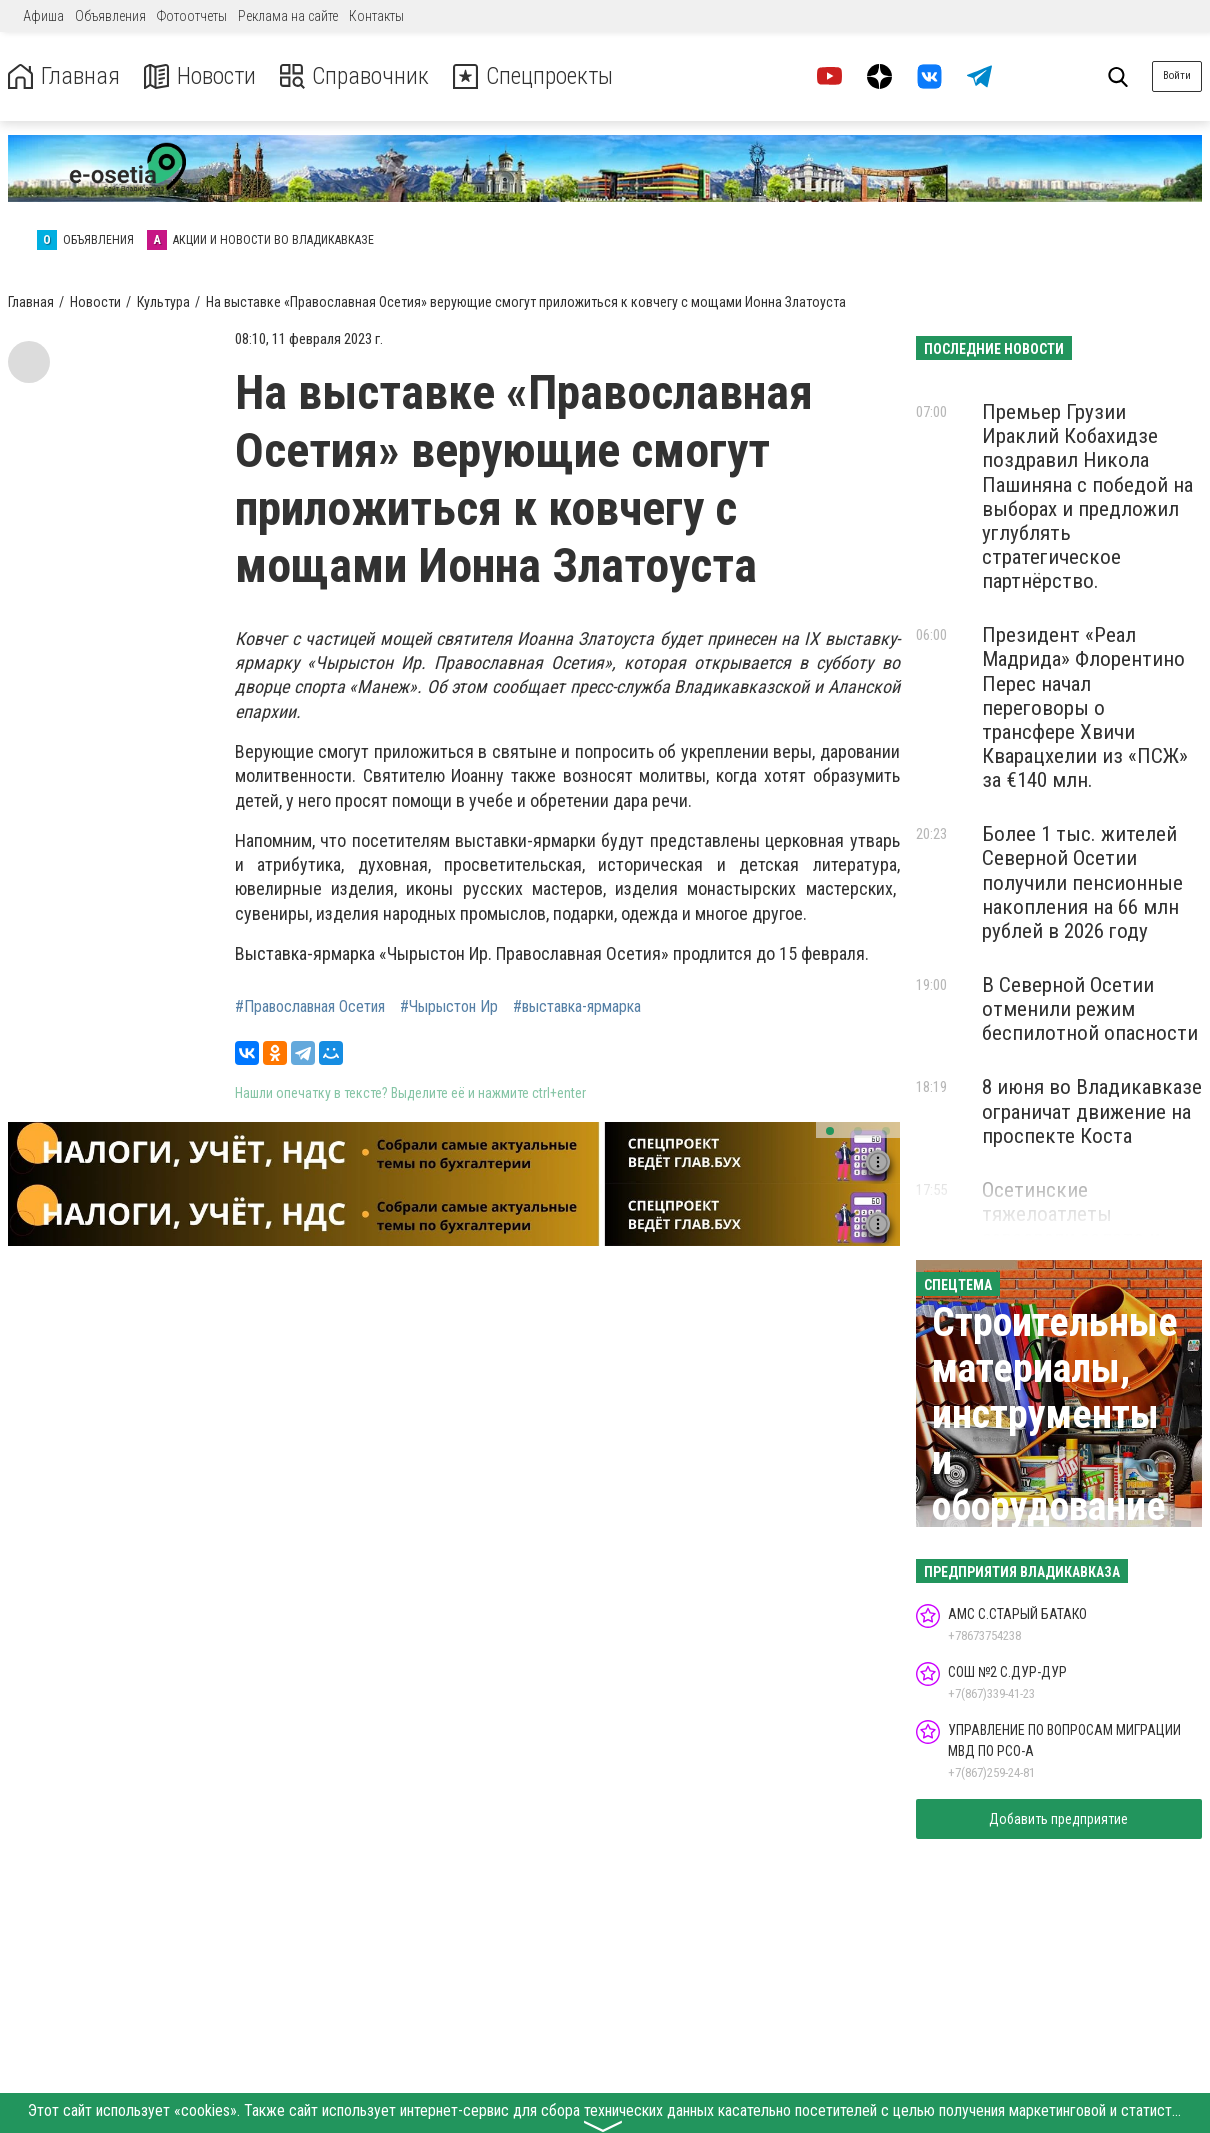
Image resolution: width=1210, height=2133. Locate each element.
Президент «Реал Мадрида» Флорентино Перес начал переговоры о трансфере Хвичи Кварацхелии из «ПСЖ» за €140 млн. (1085, 707)
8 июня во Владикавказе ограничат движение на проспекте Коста (1092, 1111)
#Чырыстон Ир (449, 1007)
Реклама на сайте (288, 16)
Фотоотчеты (192, 16)
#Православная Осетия (310, 1007)
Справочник (353, 76)
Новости (198, 76)
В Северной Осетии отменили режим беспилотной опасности (1090, 1009)
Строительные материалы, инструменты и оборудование (1055, 1414)
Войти (1177, 75)
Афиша (43, 16)
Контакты (376, 16)
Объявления (110, 16)
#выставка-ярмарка (577, 1007)
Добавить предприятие (1058, 1819)
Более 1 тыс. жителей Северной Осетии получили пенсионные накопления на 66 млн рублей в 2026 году (1082, 882)
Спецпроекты (534, 76)
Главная (63, 76)
